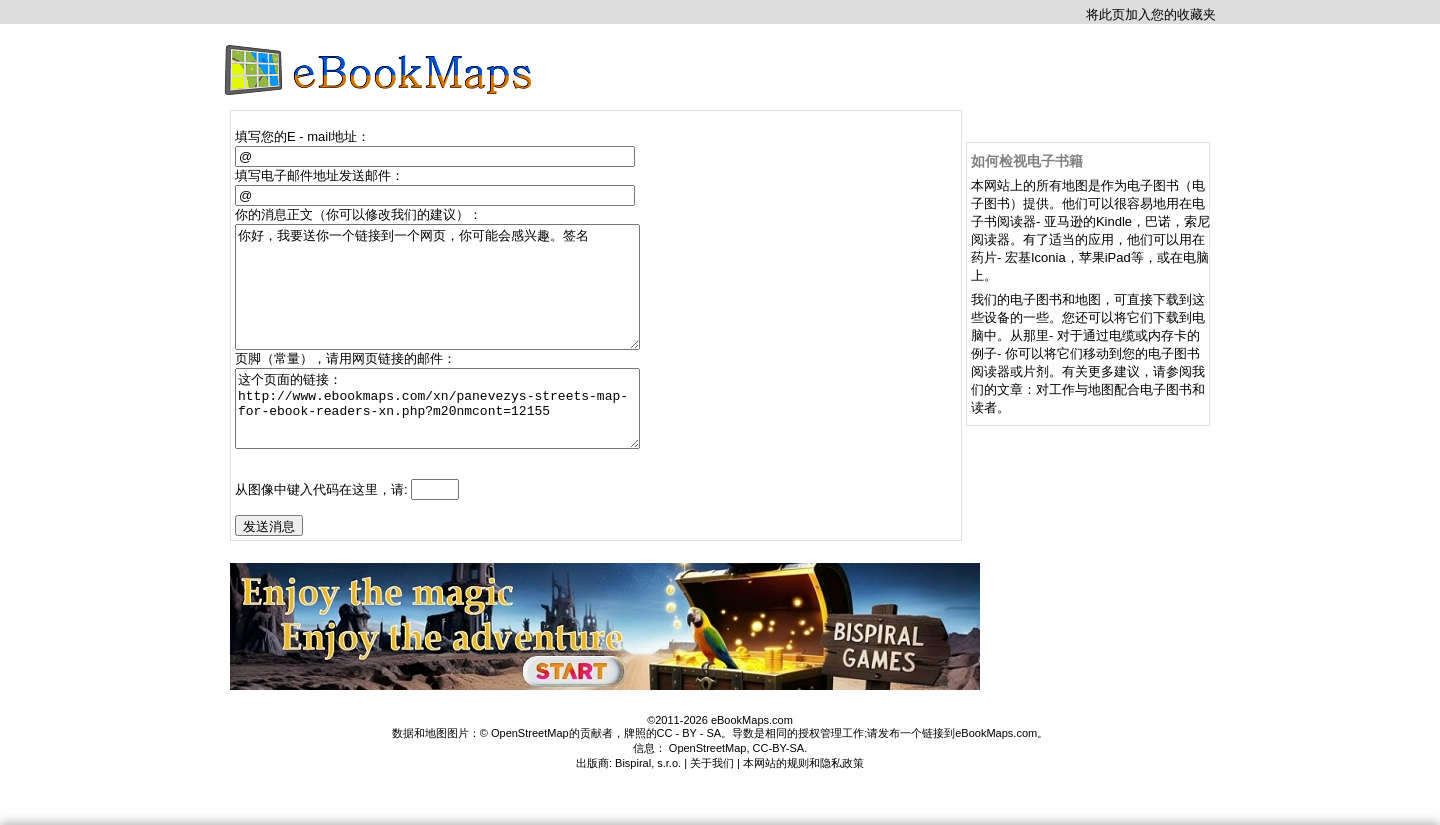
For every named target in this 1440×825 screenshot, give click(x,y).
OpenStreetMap (708, 787)
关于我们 (712, 802)
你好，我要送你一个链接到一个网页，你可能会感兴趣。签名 (446, 299)
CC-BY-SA (779, 787)
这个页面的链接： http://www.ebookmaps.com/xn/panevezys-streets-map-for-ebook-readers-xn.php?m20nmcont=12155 (446, 440)
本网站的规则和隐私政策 (803, 802)
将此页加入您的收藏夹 (1151, 14)
